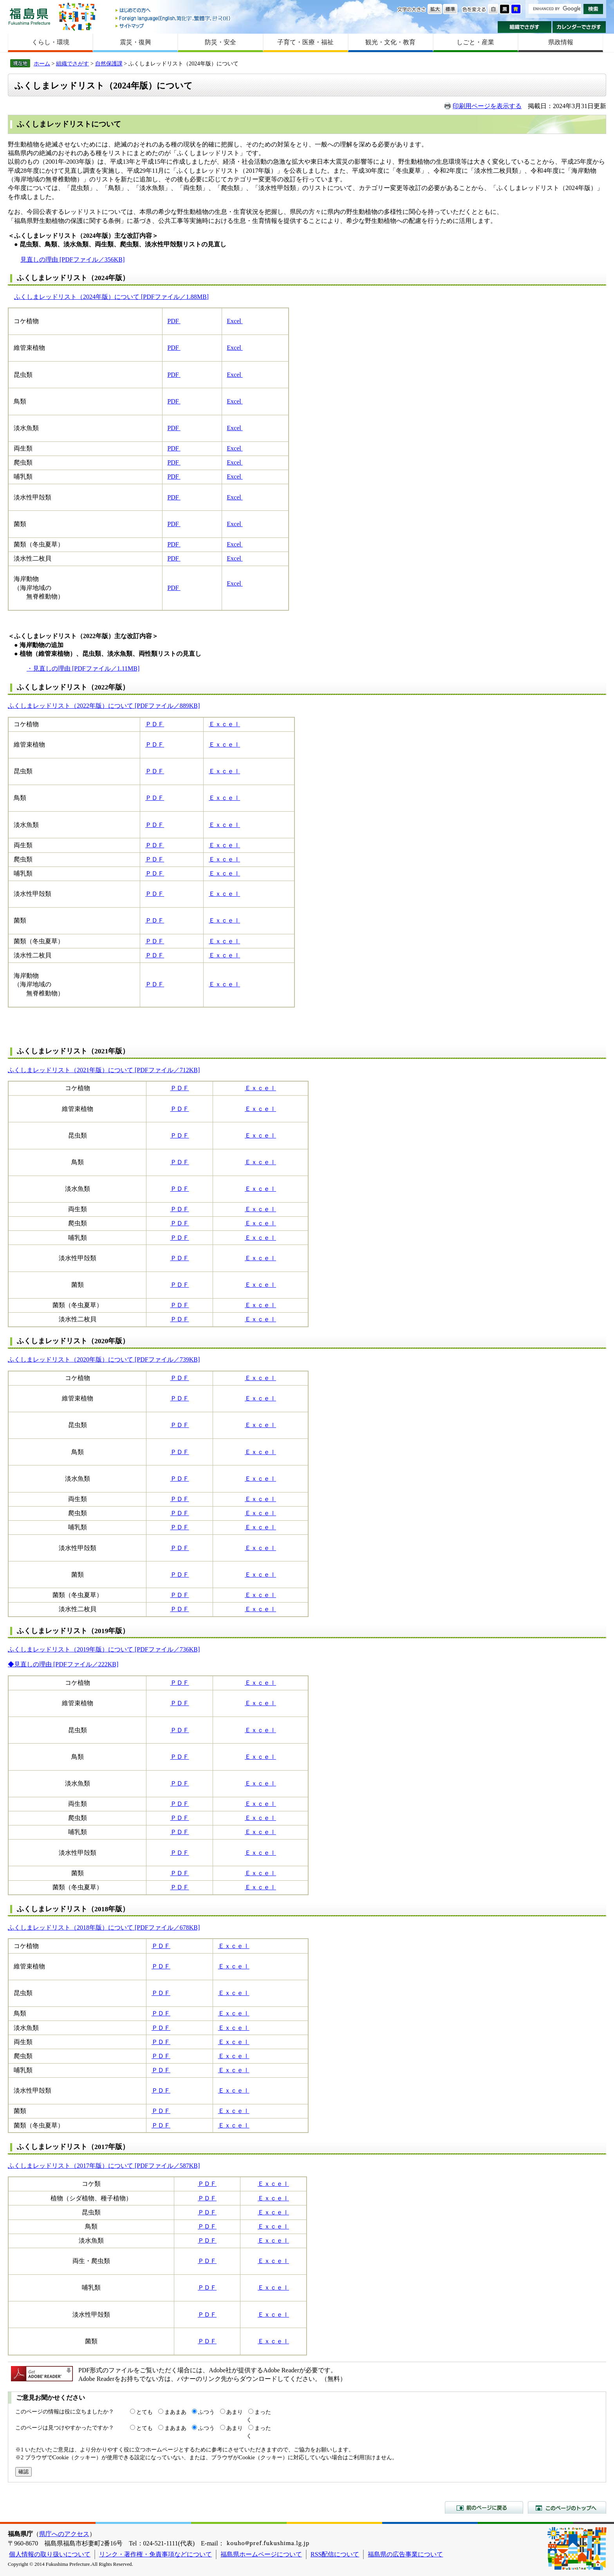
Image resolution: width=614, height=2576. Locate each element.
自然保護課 (109, 63)
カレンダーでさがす (579, 27)
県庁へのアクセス (64, 2534)
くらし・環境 (50, 42)
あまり (234, 2412)
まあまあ (175, 2412)
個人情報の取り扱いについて (49, 2554)
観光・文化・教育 (390, 42)
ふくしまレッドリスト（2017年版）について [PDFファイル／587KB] (104, 2165)
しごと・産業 (475, 42)
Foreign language (173, 18)
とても (144, 2412)
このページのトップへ (567, 2507)
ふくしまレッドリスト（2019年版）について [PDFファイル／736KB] (104, 1649)
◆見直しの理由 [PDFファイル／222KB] (63, 1664)
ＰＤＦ (154, 724)
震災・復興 (135, 42)
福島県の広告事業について (405, 2554)
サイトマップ (173, 25)
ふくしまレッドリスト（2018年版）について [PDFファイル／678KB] (104, 1927)
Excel (234, 321)
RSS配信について (335, 2554)
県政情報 (560, 42)
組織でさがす (524, 27)
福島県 (29, 16)
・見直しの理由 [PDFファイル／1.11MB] (83, 668)
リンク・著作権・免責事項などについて (155, 2554)
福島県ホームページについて (261, 2554)
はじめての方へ (173, 10)
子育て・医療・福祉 (305, 42)
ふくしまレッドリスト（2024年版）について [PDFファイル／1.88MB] (111, 296)
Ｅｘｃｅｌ (224, 724)
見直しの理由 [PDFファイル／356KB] (72, 259)
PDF (173, 321)
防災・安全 (220, 42)
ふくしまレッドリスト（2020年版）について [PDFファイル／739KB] (104, 1359)
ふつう (206, 2412)
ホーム (42, 63)
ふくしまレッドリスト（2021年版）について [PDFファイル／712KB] (104, 1070)
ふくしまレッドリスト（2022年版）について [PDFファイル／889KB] (104, 705)
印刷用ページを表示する (487, 106)
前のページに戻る (484, 2507)
